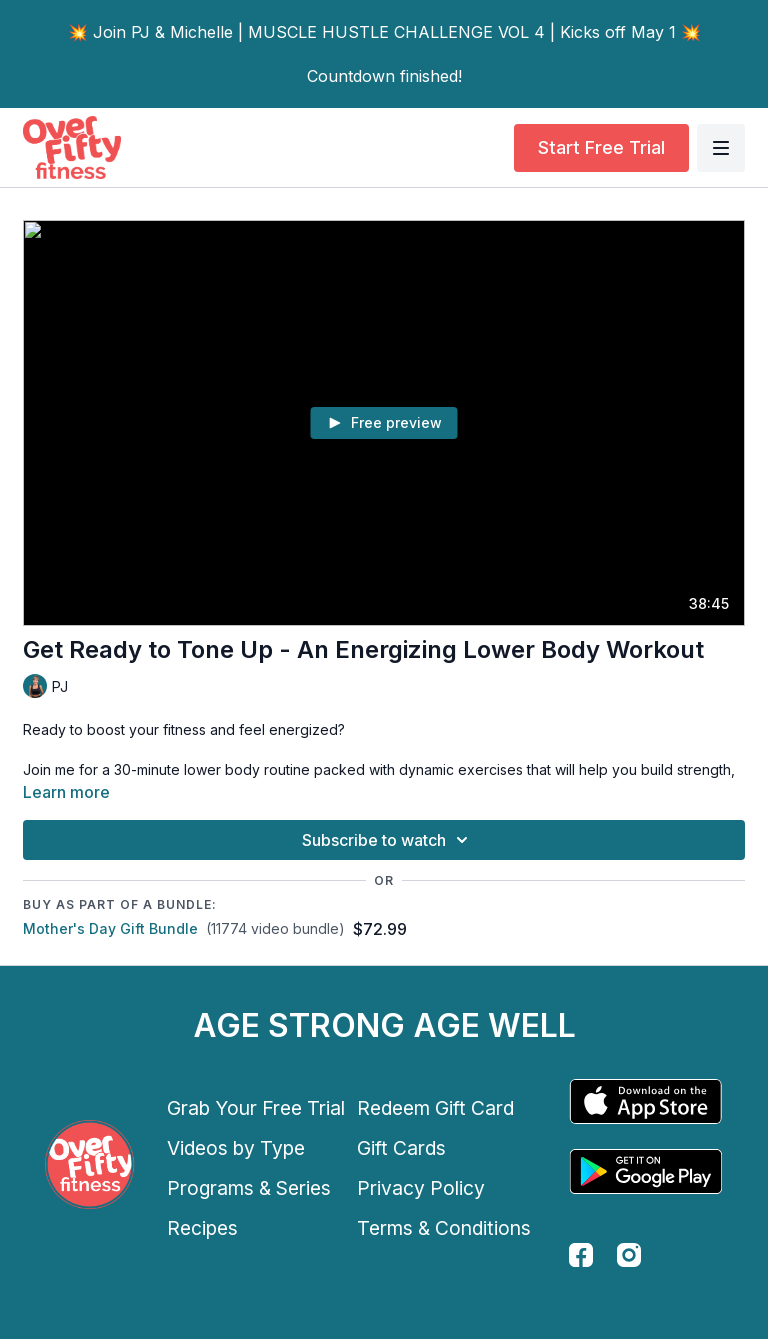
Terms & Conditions (444, 1228)
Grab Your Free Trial (256, 1108)
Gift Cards (401, 1148)
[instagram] (629, 1255)
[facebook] (581, 1255)
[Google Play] (646, 1171)
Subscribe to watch (388, 840)
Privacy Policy (421, 1188)
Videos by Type (236, 1148)
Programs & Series (249, 1188)
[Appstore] (646, 1101)
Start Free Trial (601, 147)
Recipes (202, 1228)
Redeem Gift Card (435, 1108)
